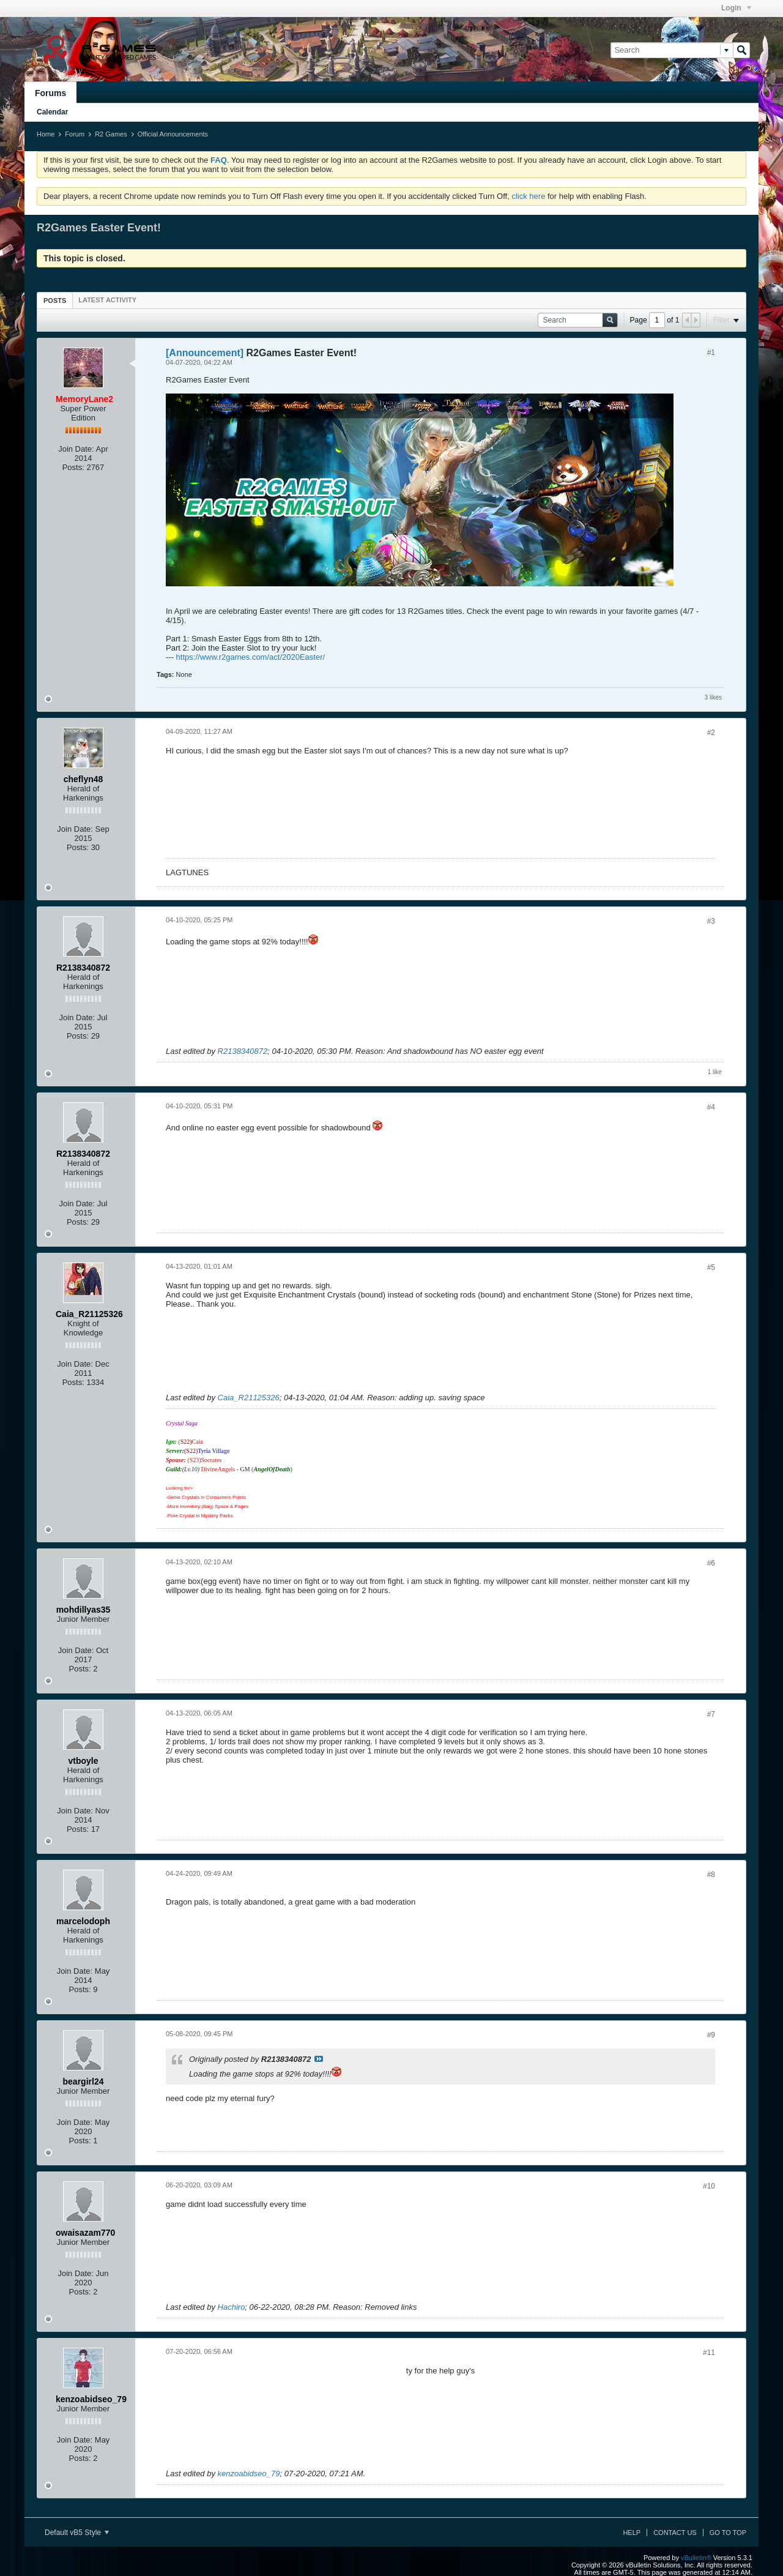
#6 (711, 1563)
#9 (711, 2035)
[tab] (55, 300)
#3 (711, 921)
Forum (74, 134)
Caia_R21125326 (249, 1397)
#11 (709, 2352)
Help (631, 2532)
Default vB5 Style (77, 2532)
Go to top (728, 2532)
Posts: (73, 467)
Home (45, 134)
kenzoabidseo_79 (249, 2473)
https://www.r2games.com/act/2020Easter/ (250, 657)
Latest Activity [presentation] (107, 300)
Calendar (52, 112)
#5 (711, 1267)
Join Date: (76, 449)
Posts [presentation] (54, 300)
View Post (318, 2059)
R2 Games (111, 134)
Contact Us (675, 2532)
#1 (711, 352)
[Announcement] (204, 353)
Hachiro (231, 2307)
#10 (709, 2186)
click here (528, 196)
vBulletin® (696, 2557)
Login (736, 8)
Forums (50, 93)
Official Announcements (173, 134)
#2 (711, 732)
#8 (711, 1874)
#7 (711, 1714)
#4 (711, 1107)
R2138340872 (243, 1051)
